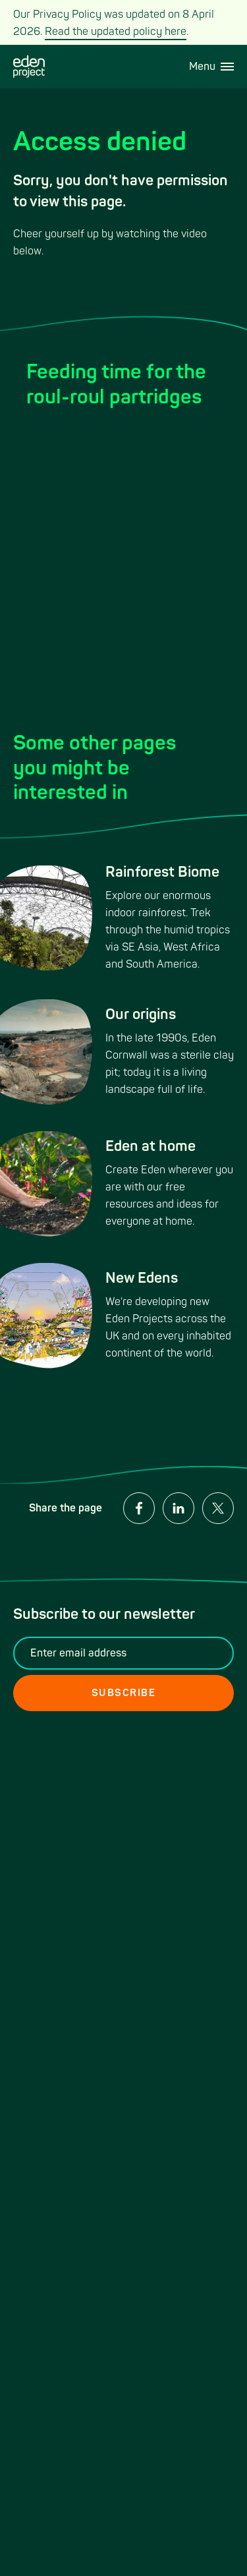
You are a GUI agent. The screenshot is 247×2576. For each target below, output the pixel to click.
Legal (143, 1821)
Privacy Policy (47, 1879)
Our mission (41, 1901)
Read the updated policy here (115, 31)
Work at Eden (45, 1856)
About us (151, 1843)
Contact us (39, 1798)
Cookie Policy (163, 1866)
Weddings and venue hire (62, 1828)
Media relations (167, 1798)
